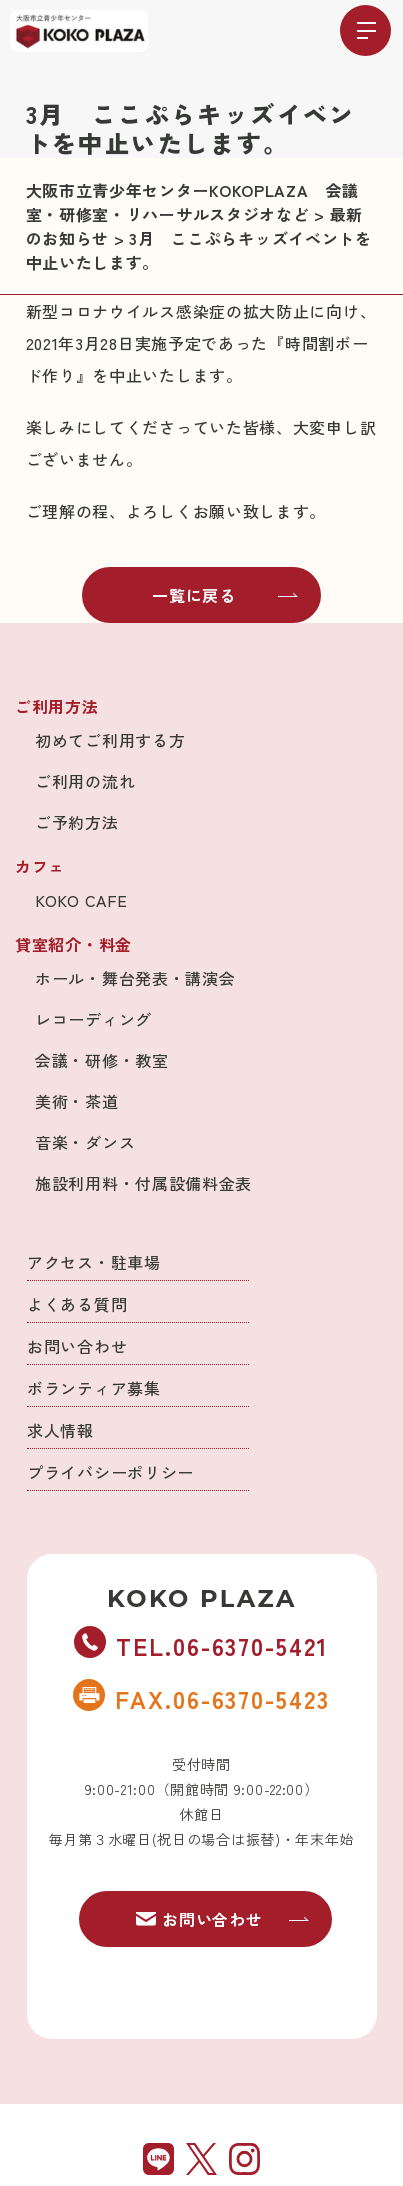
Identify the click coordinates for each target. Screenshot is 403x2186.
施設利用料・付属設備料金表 (143, 1183)
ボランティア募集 (94, 1388)
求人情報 (60, 1430)
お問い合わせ (77, 1346)
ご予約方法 (77, 822)
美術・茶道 (77, 1101)
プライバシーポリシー (110, 1472)
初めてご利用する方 (110, 740)
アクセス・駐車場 (94, 1262)
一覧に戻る (225, 595)
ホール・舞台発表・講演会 (135, 978)
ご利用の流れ (85, 781)
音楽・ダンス (85, 1142)
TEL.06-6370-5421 (201, 1645)
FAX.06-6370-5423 (201, 1698)
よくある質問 (77, 1304)
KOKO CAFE (81, 900)
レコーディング (93, 1019)
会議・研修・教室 (102, 1060)
